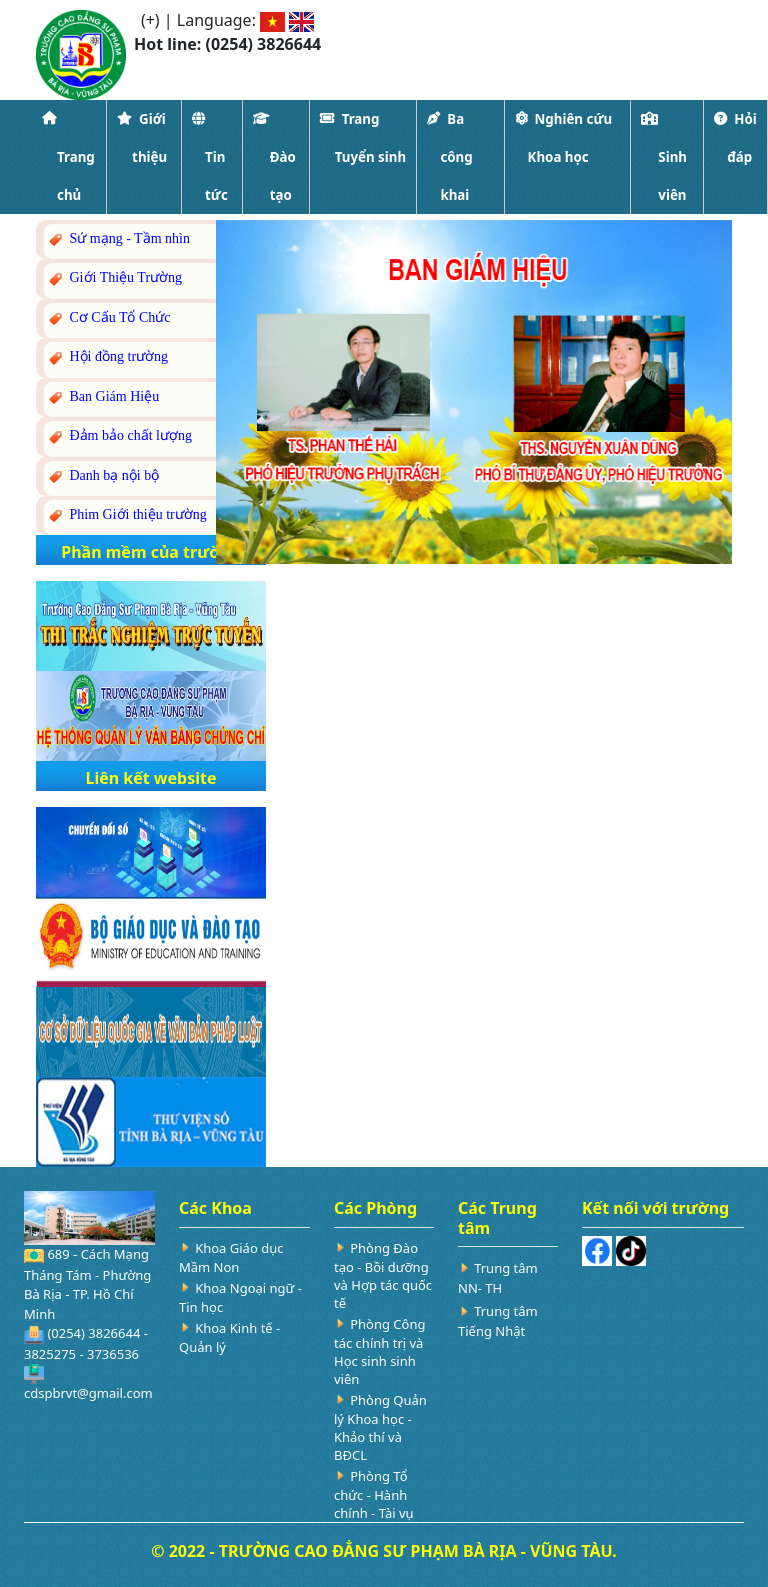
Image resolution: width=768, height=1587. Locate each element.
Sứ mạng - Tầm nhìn (118, 239)
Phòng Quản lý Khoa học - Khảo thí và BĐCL (380, 1427)
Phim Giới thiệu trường (126, 515)
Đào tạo (274, 157)
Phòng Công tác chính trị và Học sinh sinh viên (379, 1351)
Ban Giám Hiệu (102, 397)
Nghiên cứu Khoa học (564, 138)
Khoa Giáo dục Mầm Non (231, 1257)
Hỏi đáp (735, 138)
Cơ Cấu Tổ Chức (108, 318)
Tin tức (210, 157)
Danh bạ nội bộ (102, 476)
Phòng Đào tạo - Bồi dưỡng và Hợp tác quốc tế (383, 1275)
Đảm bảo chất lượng (119, 436)
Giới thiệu (142, 138)
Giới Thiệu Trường (114, 278)
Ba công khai (449, 157)
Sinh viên (664, 157)
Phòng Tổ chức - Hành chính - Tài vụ (374, 1494)
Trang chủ (68, 157)
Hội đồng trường (107, 357)
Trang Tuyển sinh (363, 138)
